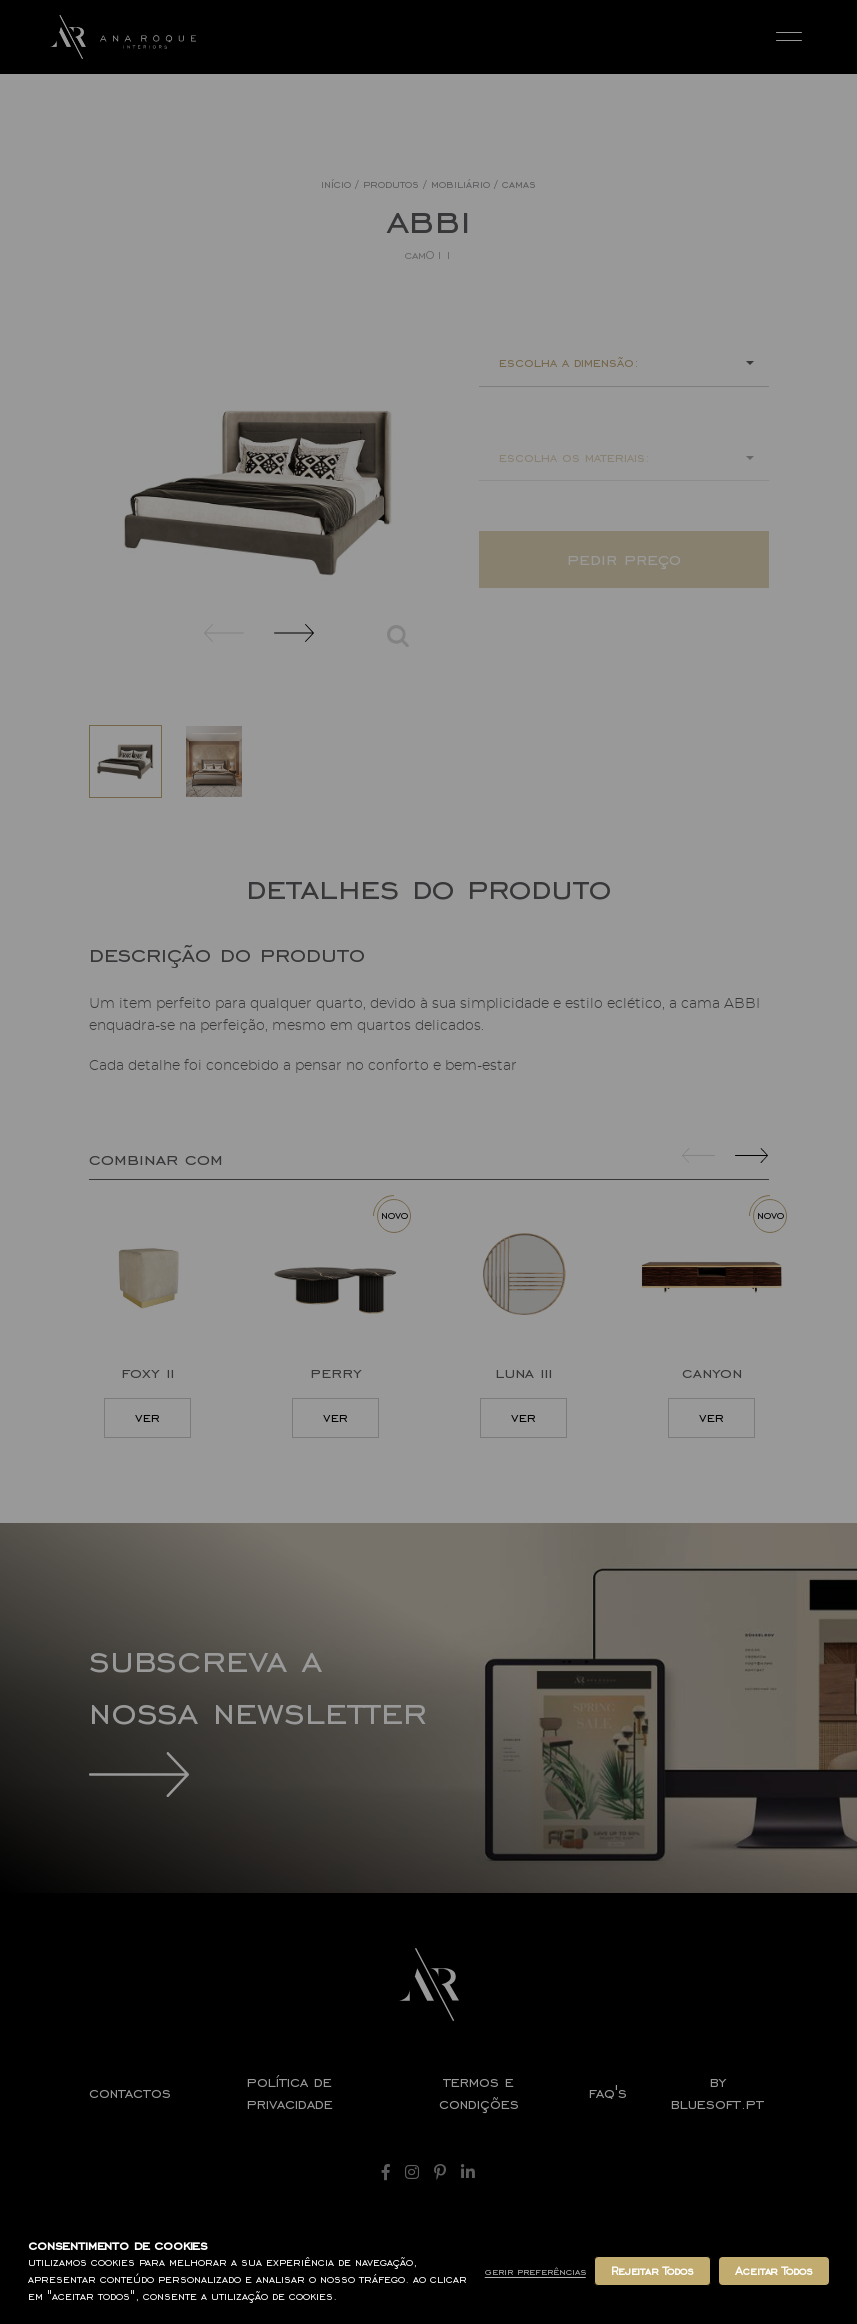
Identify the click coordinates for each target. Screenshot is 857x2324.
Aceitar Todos (774, 2271)
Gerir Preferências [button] (535, 2271)
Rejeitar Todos (652, 2271)
